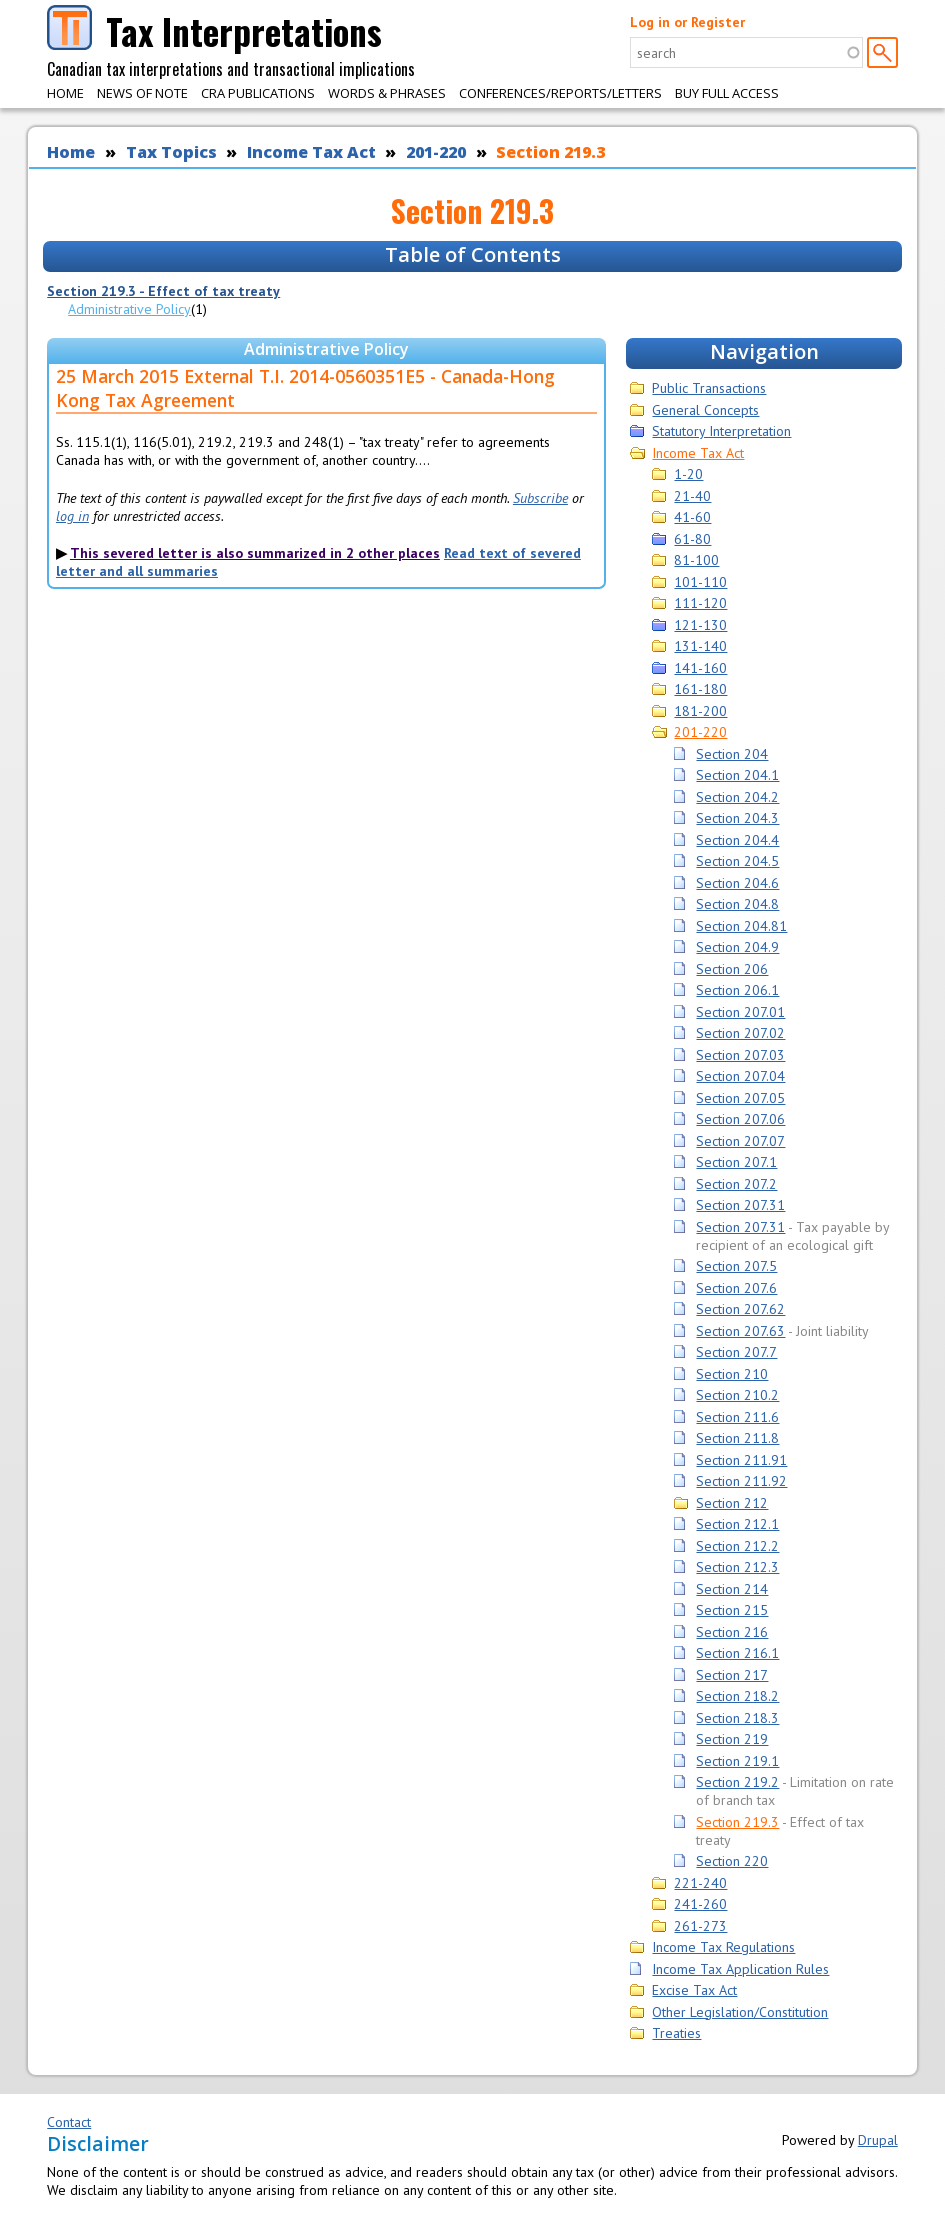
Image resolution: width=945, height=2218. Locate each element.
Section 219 (732, 1739)
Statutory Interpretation (721, 431)
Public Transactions (709, 388)
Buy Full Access (727, 93)
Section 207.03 (740, 1055)
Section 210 (732, 1374)
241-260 (700, 1904)
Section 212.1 (737, 1524)
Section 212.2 (737, 1546)
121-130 (700, 625)
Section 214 (732, 1589)
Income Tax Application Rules (740, 1969)
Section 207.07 (740, 1141)
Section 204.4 (737, 840)
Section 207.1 (736, 1162)
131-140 (700, 646)
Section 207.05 (740, 1098)
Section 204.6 (737, 883)
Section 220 (732, 1861)
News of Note (142, 93)
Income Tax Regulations (723, 1947)
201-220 (436, 152)
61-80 (692, 539)
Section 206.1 (737, 990)
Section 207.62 (740, 1309)
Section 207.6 (736, 1288)
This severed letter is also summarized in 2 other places (255, 553)
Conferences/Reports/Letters (560, 93)
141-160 (700, 668)
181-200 (700, 711)
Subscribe (540, 498)
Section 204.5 (737, 861)
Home (65, 93)
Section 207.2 (736, 1184)
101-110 (700, 582)
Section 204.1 (737, 775)
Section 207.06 (740, 1119)
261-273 (700, 1926)
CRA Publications (258, 93)
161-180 (700, 689)
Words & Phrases (387, 93)
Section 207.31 (740, 1205)
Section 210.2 (737, 1395)
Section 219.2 (737, 1782)
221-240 (700, 1883)
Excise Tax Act (694, 1990)
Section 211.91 (741, 1460)
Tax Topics (171, 152)
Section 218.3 (737, 1718)
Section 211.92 (741, 1481)
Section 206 (732, 969)
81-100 (696, 560)
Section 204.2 (737, 797)
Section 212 (732, 1503)
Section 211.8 (737, 1438)
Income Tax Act (311, 152)
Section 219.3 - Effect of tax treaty (163, 291)
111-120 (700, 603)
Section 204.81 (741, 926)
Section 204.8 (737, 904)
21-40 (692, 496)
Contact (69, 2122)
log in (72, 516)
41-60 (692, 517)
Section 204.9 (737, 947)
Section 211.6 (737, 1417)
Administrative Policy (129, 309)
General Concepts (705, 410)
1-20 (688, 474)
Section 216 (732, 1632)
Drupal (878, 2140)
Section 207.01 (740, 1012)
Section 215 (732, 1610)
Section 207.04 (740, 1076)
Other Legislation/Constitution (740, 2012)
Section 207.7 (736, 1352)
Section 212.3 (737, 1567)
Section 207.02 (740, 1033)
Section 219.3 (550, 152)
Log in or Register (687, 22)
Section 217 (732, 1675)
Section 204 (732, 754)
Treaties (676, 2033)
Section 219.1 (737, 1761)
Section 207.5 (736, 1266)
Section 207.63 (740, 1331)
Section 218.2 (737, 1696)
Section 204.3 (737, 818)
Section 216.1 (737, 1653)
